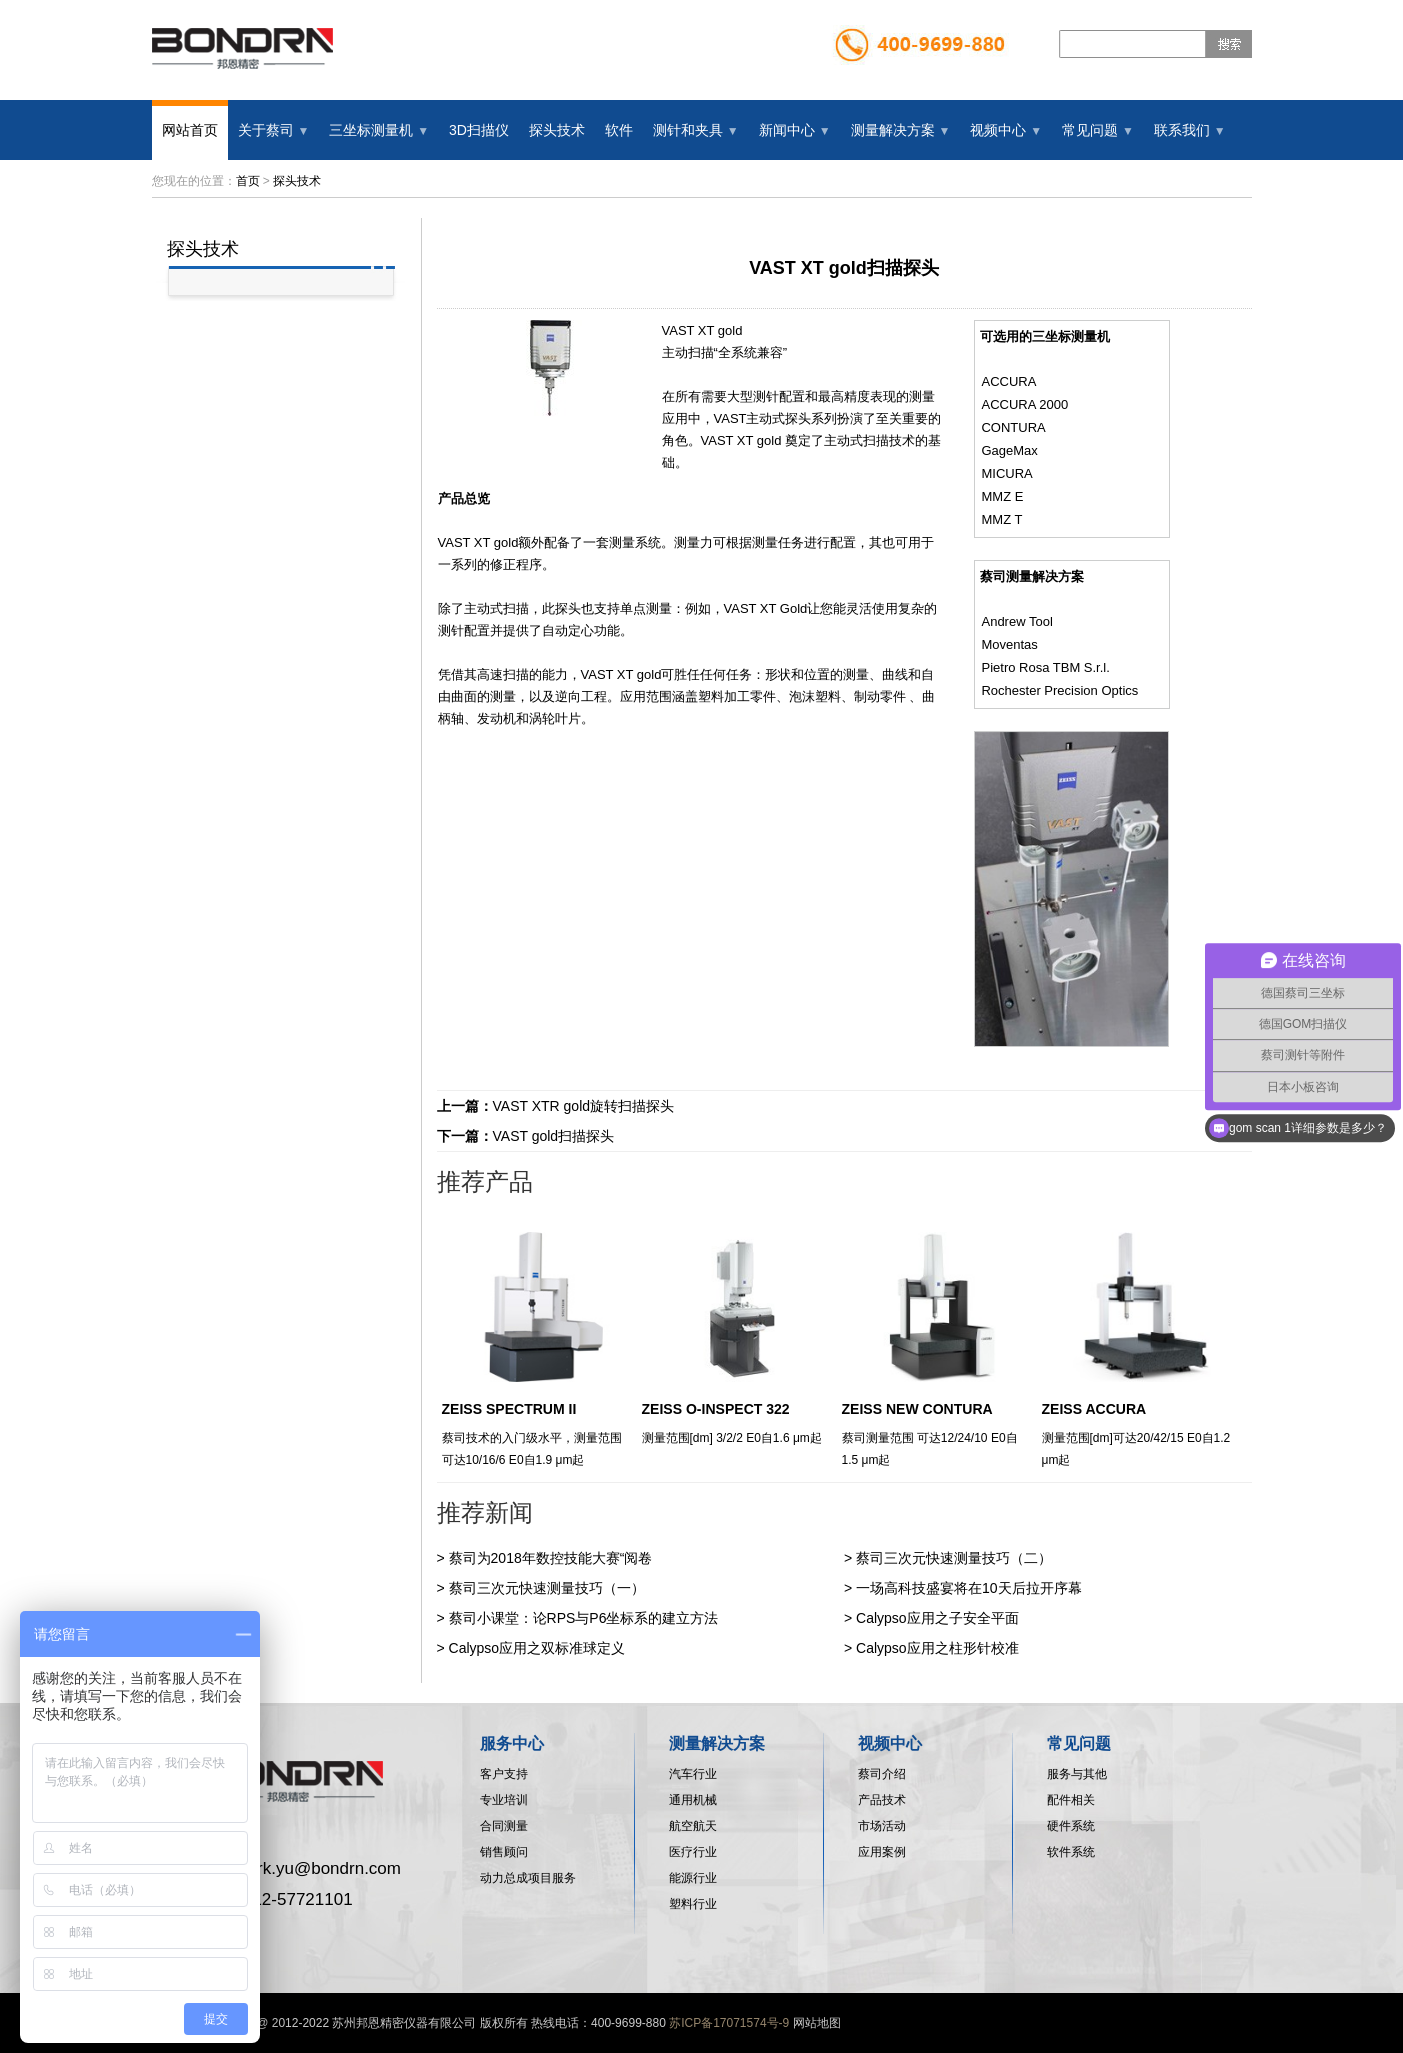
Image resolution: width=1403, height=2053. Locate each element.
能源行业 (693, 1878)
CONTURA (1013, 427)
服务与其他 (1077, 1774)
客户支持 (504, 1774)
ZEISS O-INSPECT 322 (716, 1409)
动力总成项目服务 (528, 1878)
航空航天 (693, 1826)
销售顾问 (504, 1852)
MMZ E (1002, 496)
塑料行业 (693, 1904)
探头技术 (297, 181)
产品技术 (882, 1800)
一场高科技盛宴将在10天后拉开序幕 (969, 1588)
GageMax (1009, 450)
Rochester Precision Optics (1059, 690)
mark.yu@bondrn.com (318, 1868)
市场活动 (882, 1826)
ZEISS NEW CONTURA (917, 1409)
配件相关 (1071, 1800)
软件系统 (1071, 1852)
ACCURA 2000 (1024, 404)
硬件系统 (1071, 1826)
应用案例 (882, 1852)
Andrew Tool (1016, 621)
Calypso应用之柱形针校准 (937, 1648)
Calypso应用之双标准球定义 (537, 1648)
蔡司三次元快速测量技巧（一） (547, 1588)
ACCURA (1008, 381)
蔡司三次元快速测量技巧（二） (954, 1558)
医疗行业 (693, 1852)
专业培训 (504, 1800)
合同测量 (504, 1826)
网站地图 (817, 2023)
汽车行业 (693, 1774)
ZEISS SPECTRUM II (509, 1409)
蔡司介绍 (882, 1774)
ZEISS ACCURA (1094, 1409)
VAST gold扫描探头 (554, 1136)
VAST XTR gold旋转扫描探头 (584, 1106)
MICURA (1006, 473)
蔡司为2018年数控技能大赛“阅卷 (551, 1558)
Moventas (1009, 644)
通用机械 (693, 1800)
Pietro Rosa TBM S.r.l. (1045, 667)
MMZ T (1001, 519)
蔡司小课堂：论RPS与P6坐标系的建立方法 (584, 1618)
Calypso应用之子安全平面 (937, 1618)
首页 (248, 181)
